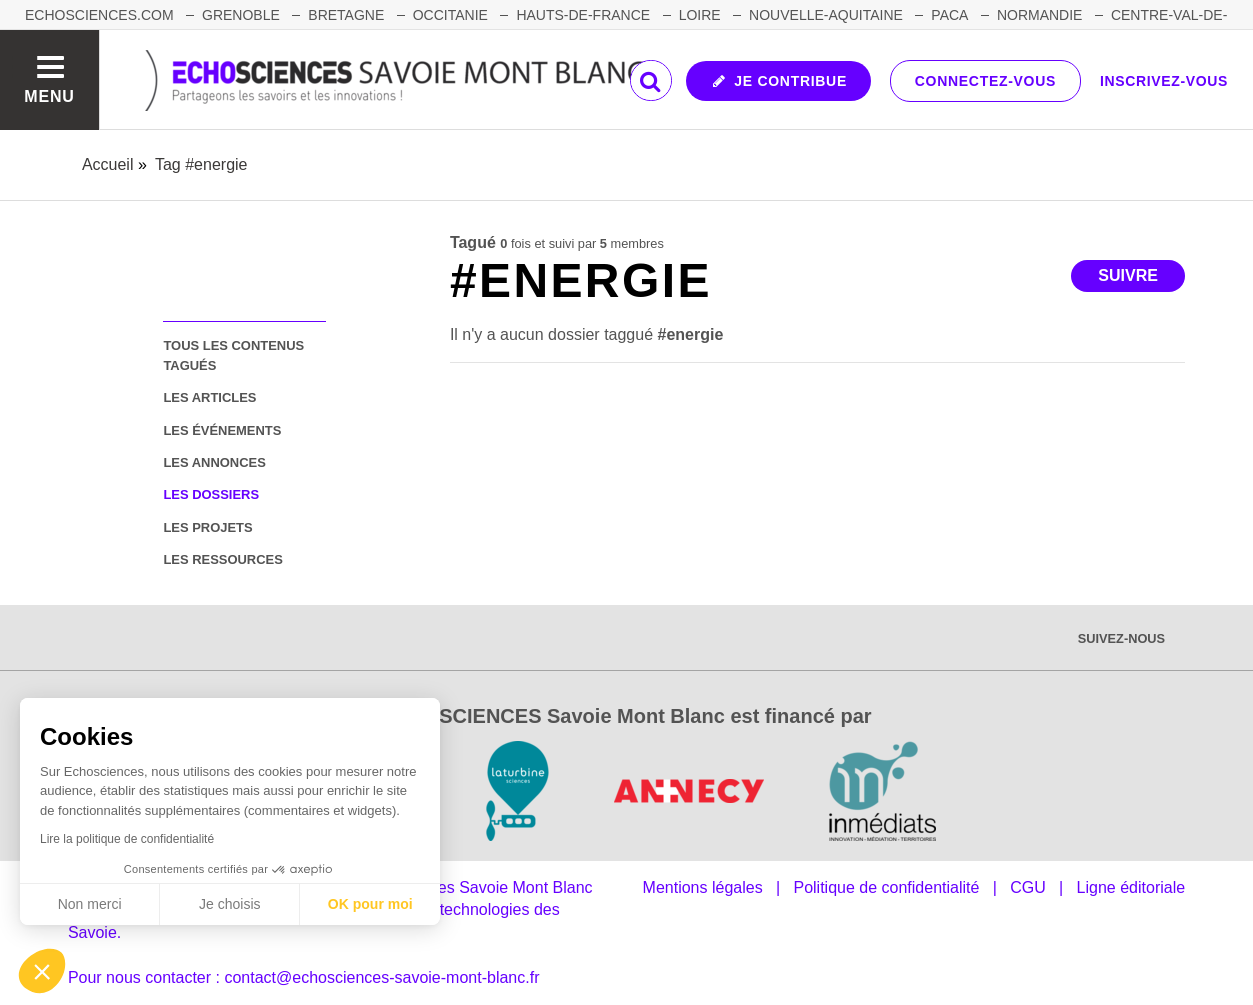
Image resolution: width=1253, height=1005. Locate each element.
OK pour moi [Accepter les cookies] (370, 904)
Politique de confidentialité (886, 887)
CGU (1028, 887)
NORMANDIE (1040, 15)
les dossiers (211, 494)
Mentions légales (703, 887)
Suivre (1128, 275)
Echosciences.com (99, 15)
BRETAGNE (346, 15)
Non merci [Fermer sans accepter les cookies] (90, 904)
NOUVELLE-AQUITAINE (826, 15)
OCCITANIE (450, 15)
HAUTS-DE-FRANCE (583, 15)
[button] (42, 971)
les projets (207, 527)
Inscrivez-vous (1164, 81)
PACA (949, 15)
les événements (222, 430)
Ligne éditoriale (1131, 887)
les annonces (214, 462)
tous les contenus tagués (233, 355)
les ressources (222, 559)
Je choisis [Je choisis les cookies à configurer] (229, 904)
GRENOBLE (241, 15)
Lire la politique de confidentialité (127, 839)
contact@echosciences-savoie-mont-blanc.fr (381, 977)
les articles (209, 397)
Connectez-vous (985, 81)
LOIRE (700, 15)
